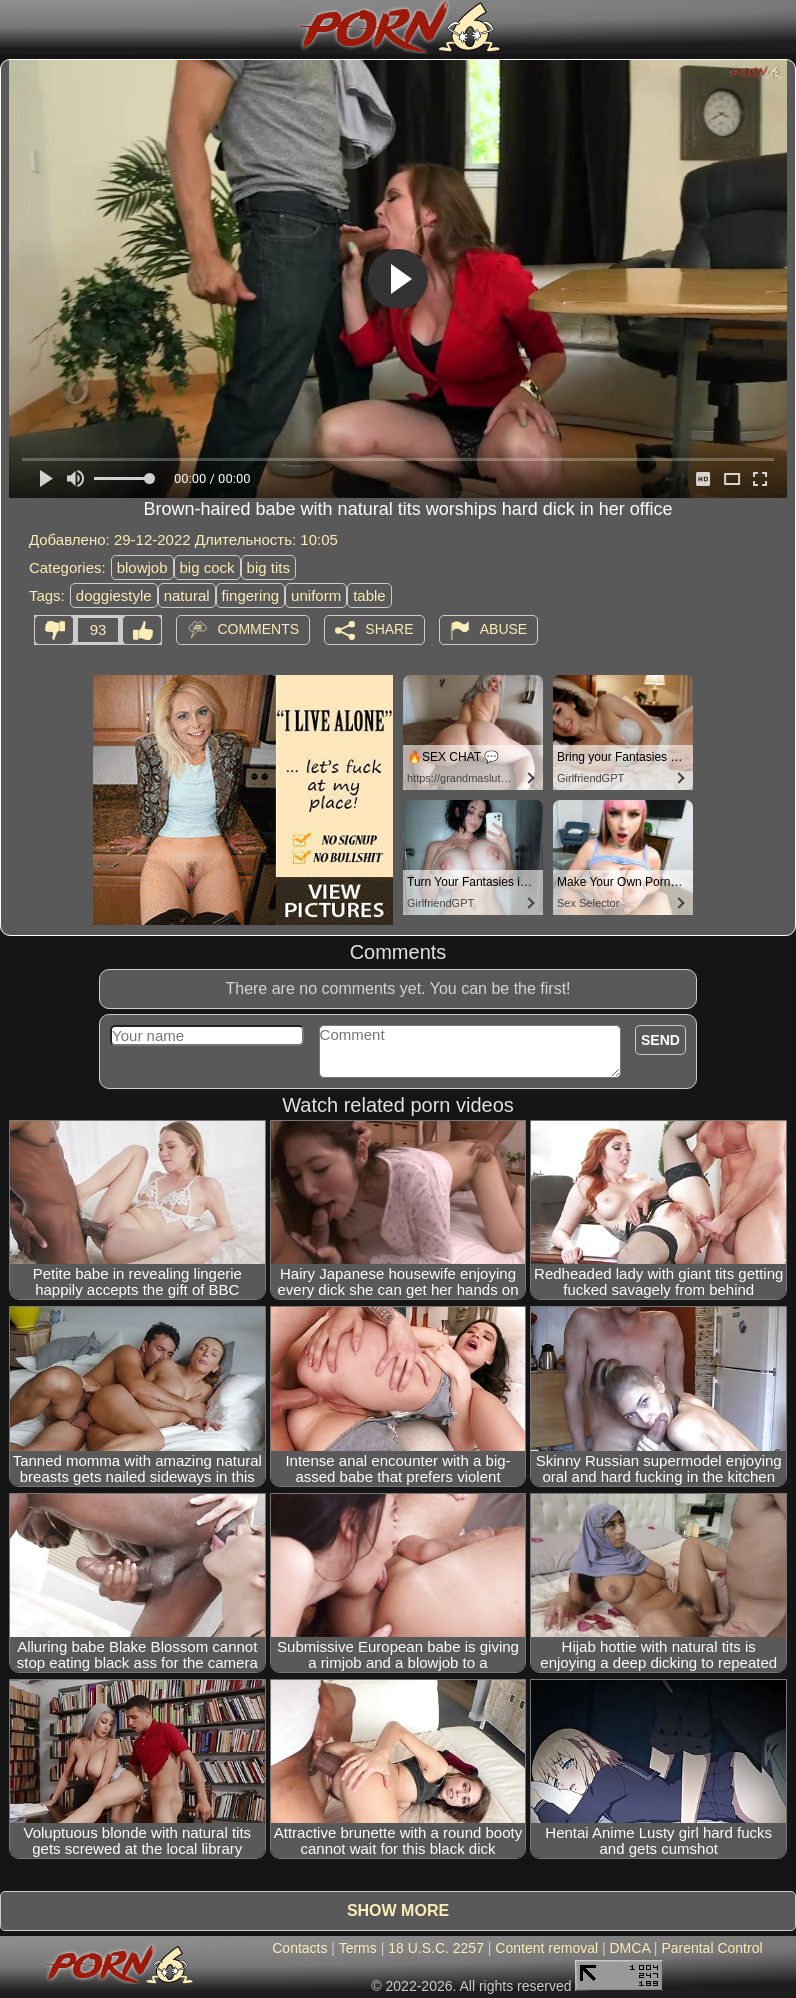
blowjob (142, 567)
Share (389, 629)
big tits (268, 567)
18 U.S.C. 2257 (436, 1948)
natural (187, 595)
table (369, 595)
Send (660, 1040)
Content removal (546, 1948)
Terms (358, 1948)
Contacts (299, 1948)
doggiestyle (114, 595)
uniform (316, 595)
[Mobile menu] (18, 27)
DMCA (630, 1948)
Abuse (503, 629)
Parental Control (711, 1948)
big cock (207, 567)
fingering (251, 595)
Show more (398, 1910)
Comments (258, 629)
